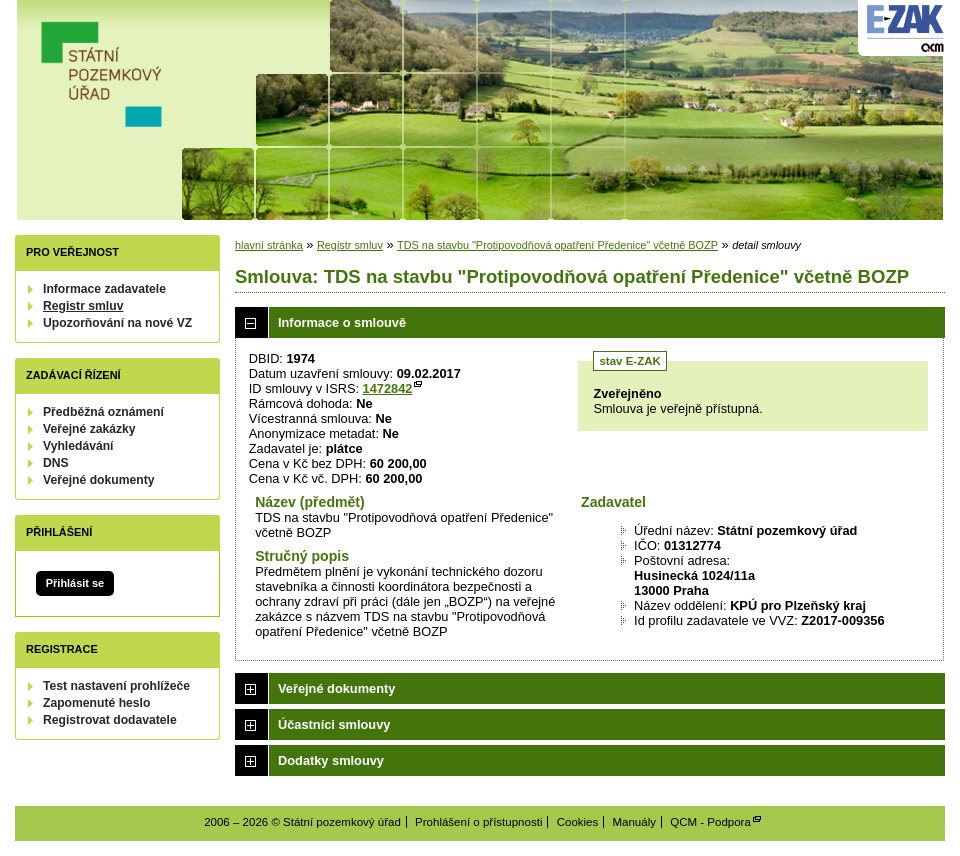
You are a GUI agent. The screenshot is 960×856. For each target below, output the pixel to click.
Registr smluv (83, 306)
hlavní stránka (269, 245)
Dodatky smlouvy (331, 760)
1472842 (388, 388)
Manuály (634, 822)
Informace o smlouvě (342, 322)
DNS (56, 463)
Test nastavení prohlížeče (116, 686)
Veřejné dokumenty (98, 480)
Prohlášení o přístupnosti (478, 822)
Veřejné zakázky (89, 429)
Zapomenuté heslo (96, 703)
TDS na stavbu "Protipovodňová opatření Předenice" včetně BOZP (557, 245)
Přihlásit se (75, 583)
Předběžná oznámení (103, 412)
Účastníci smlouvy (334, 724)
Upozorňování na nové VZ (117, 323)
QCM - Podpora (710, 822)
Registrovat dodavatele (110, 720)
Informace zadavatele (104, 289)
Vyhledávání (78, 446)
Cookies (578, 822)
